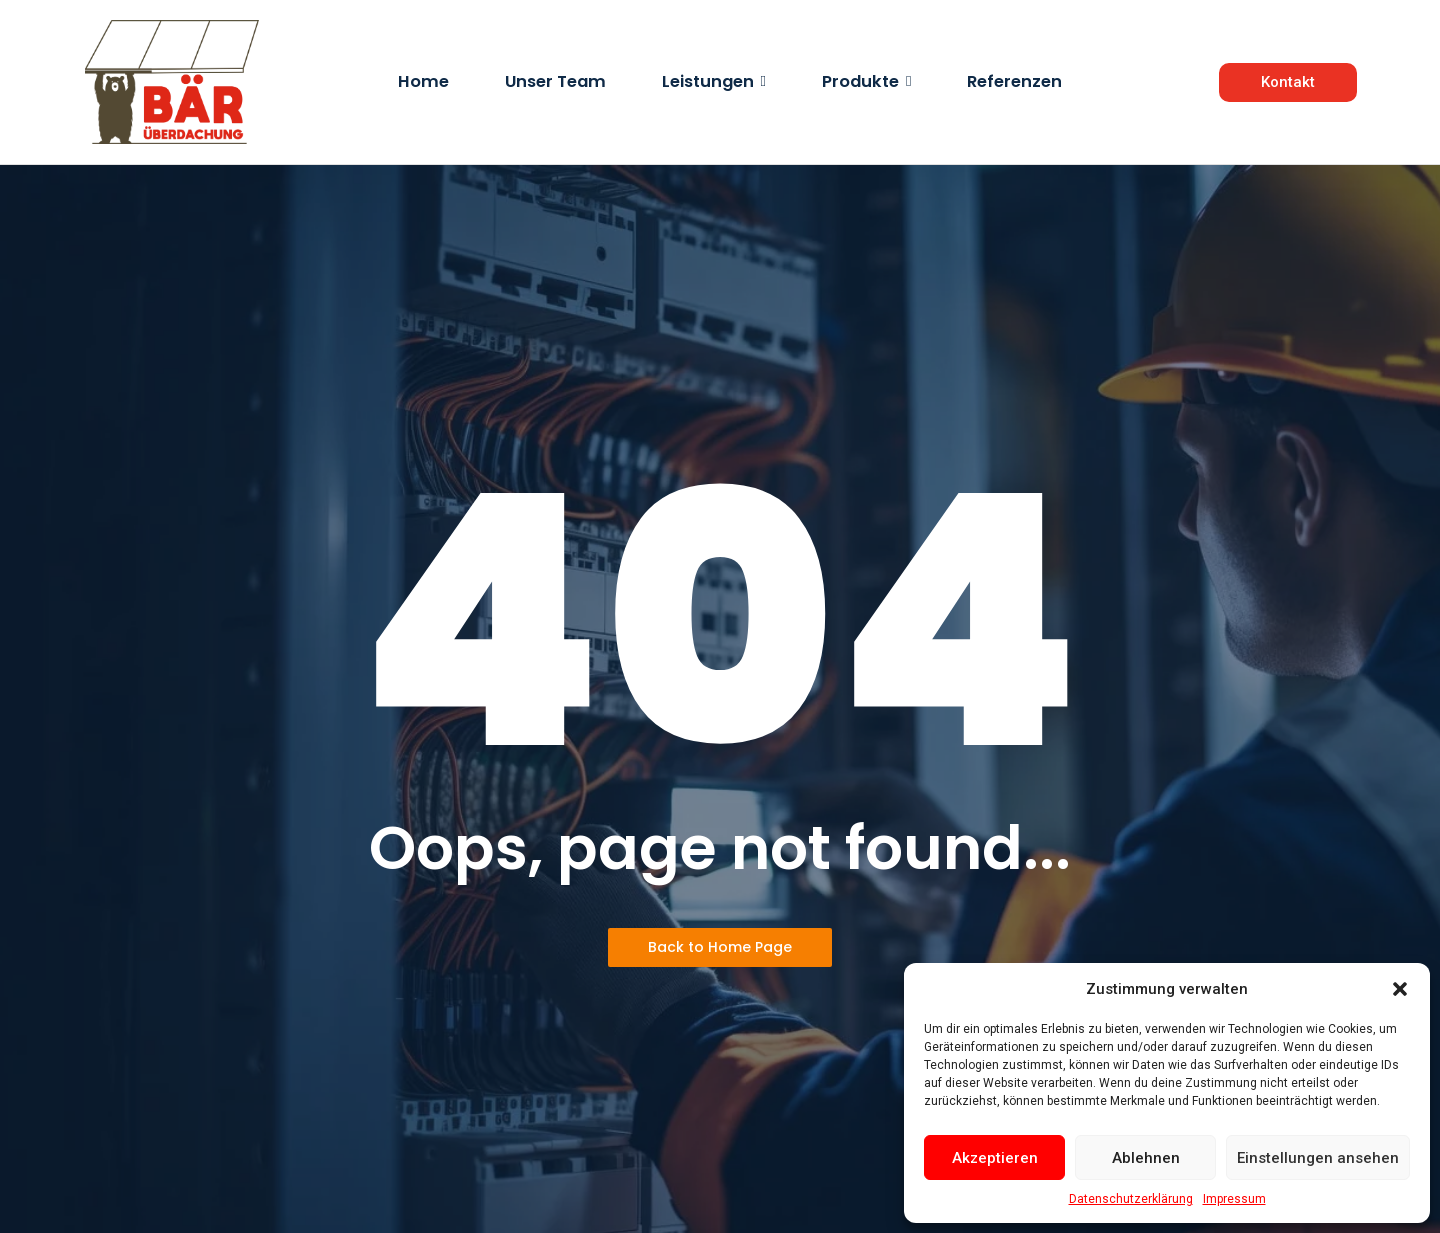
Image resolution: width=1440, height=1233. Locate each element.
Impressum (1234, 1199)
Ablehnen (1146, 1158)
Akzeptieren (995, 1158)
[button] (1400, 989)
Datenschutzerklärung (1131, 1199)
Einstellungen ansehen (1318, 1158)
